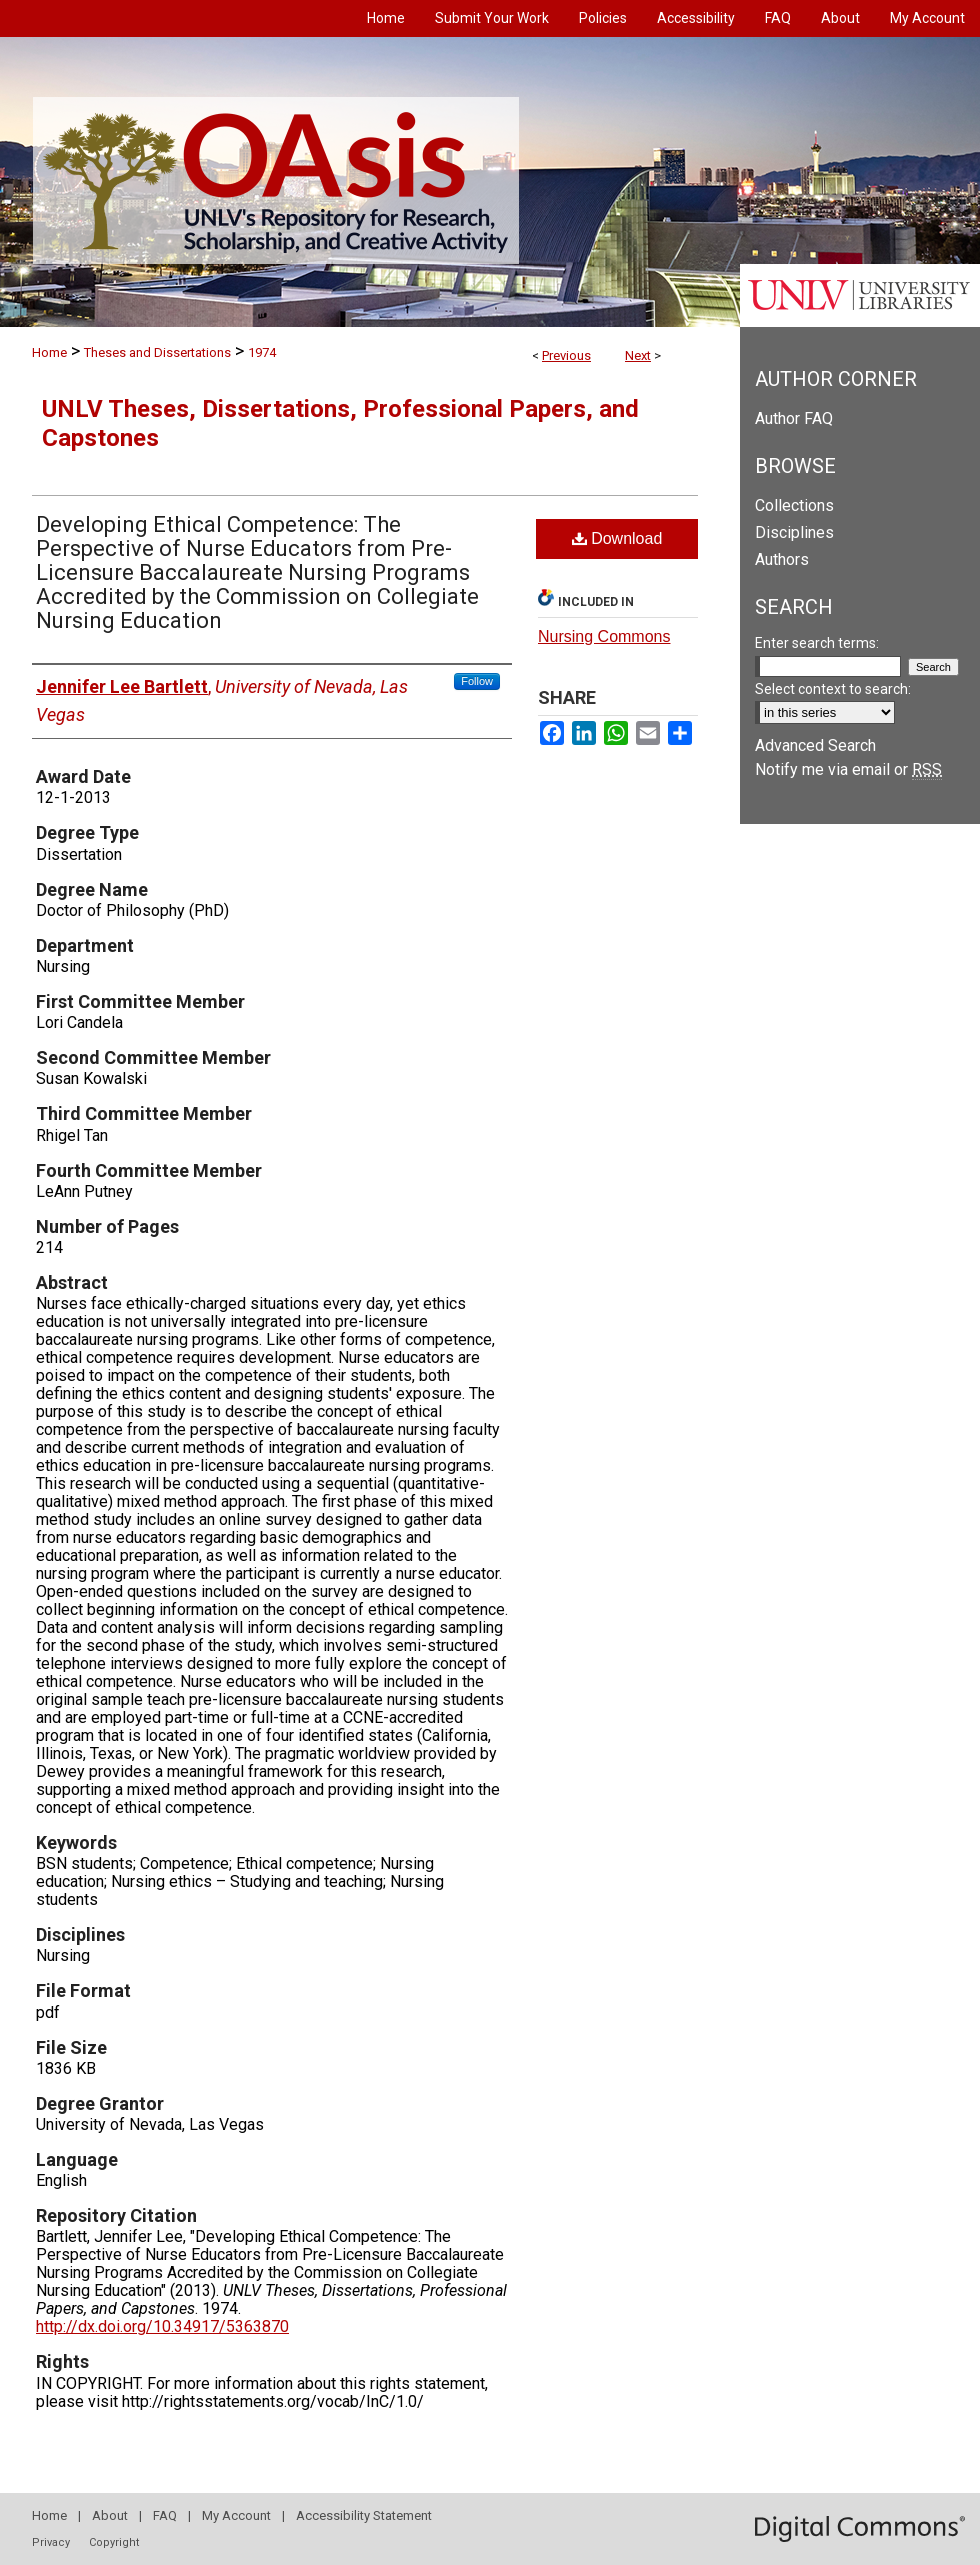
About (110, 2515)
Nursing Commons (604, 636)
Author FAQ (794, 418)
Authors (782, 559)
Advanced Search (815, 745)
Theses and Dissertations (157, 352)
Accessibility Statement (364, 2515)
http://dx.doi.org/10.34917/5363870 (162, 2326)
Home (49, 352)
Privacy (51, 2542)
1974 (262, 352)
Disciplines (794, 532)
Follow (477, 681)
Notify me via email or (848, 769)
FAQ (165, 2515)
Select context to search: (833, 689)
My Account (236, 2515)
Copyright (114, 2542)
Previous (566, 355)
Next (638, 355)
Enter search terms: (817, 643)
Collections (794, 505)
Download (617, 538)
